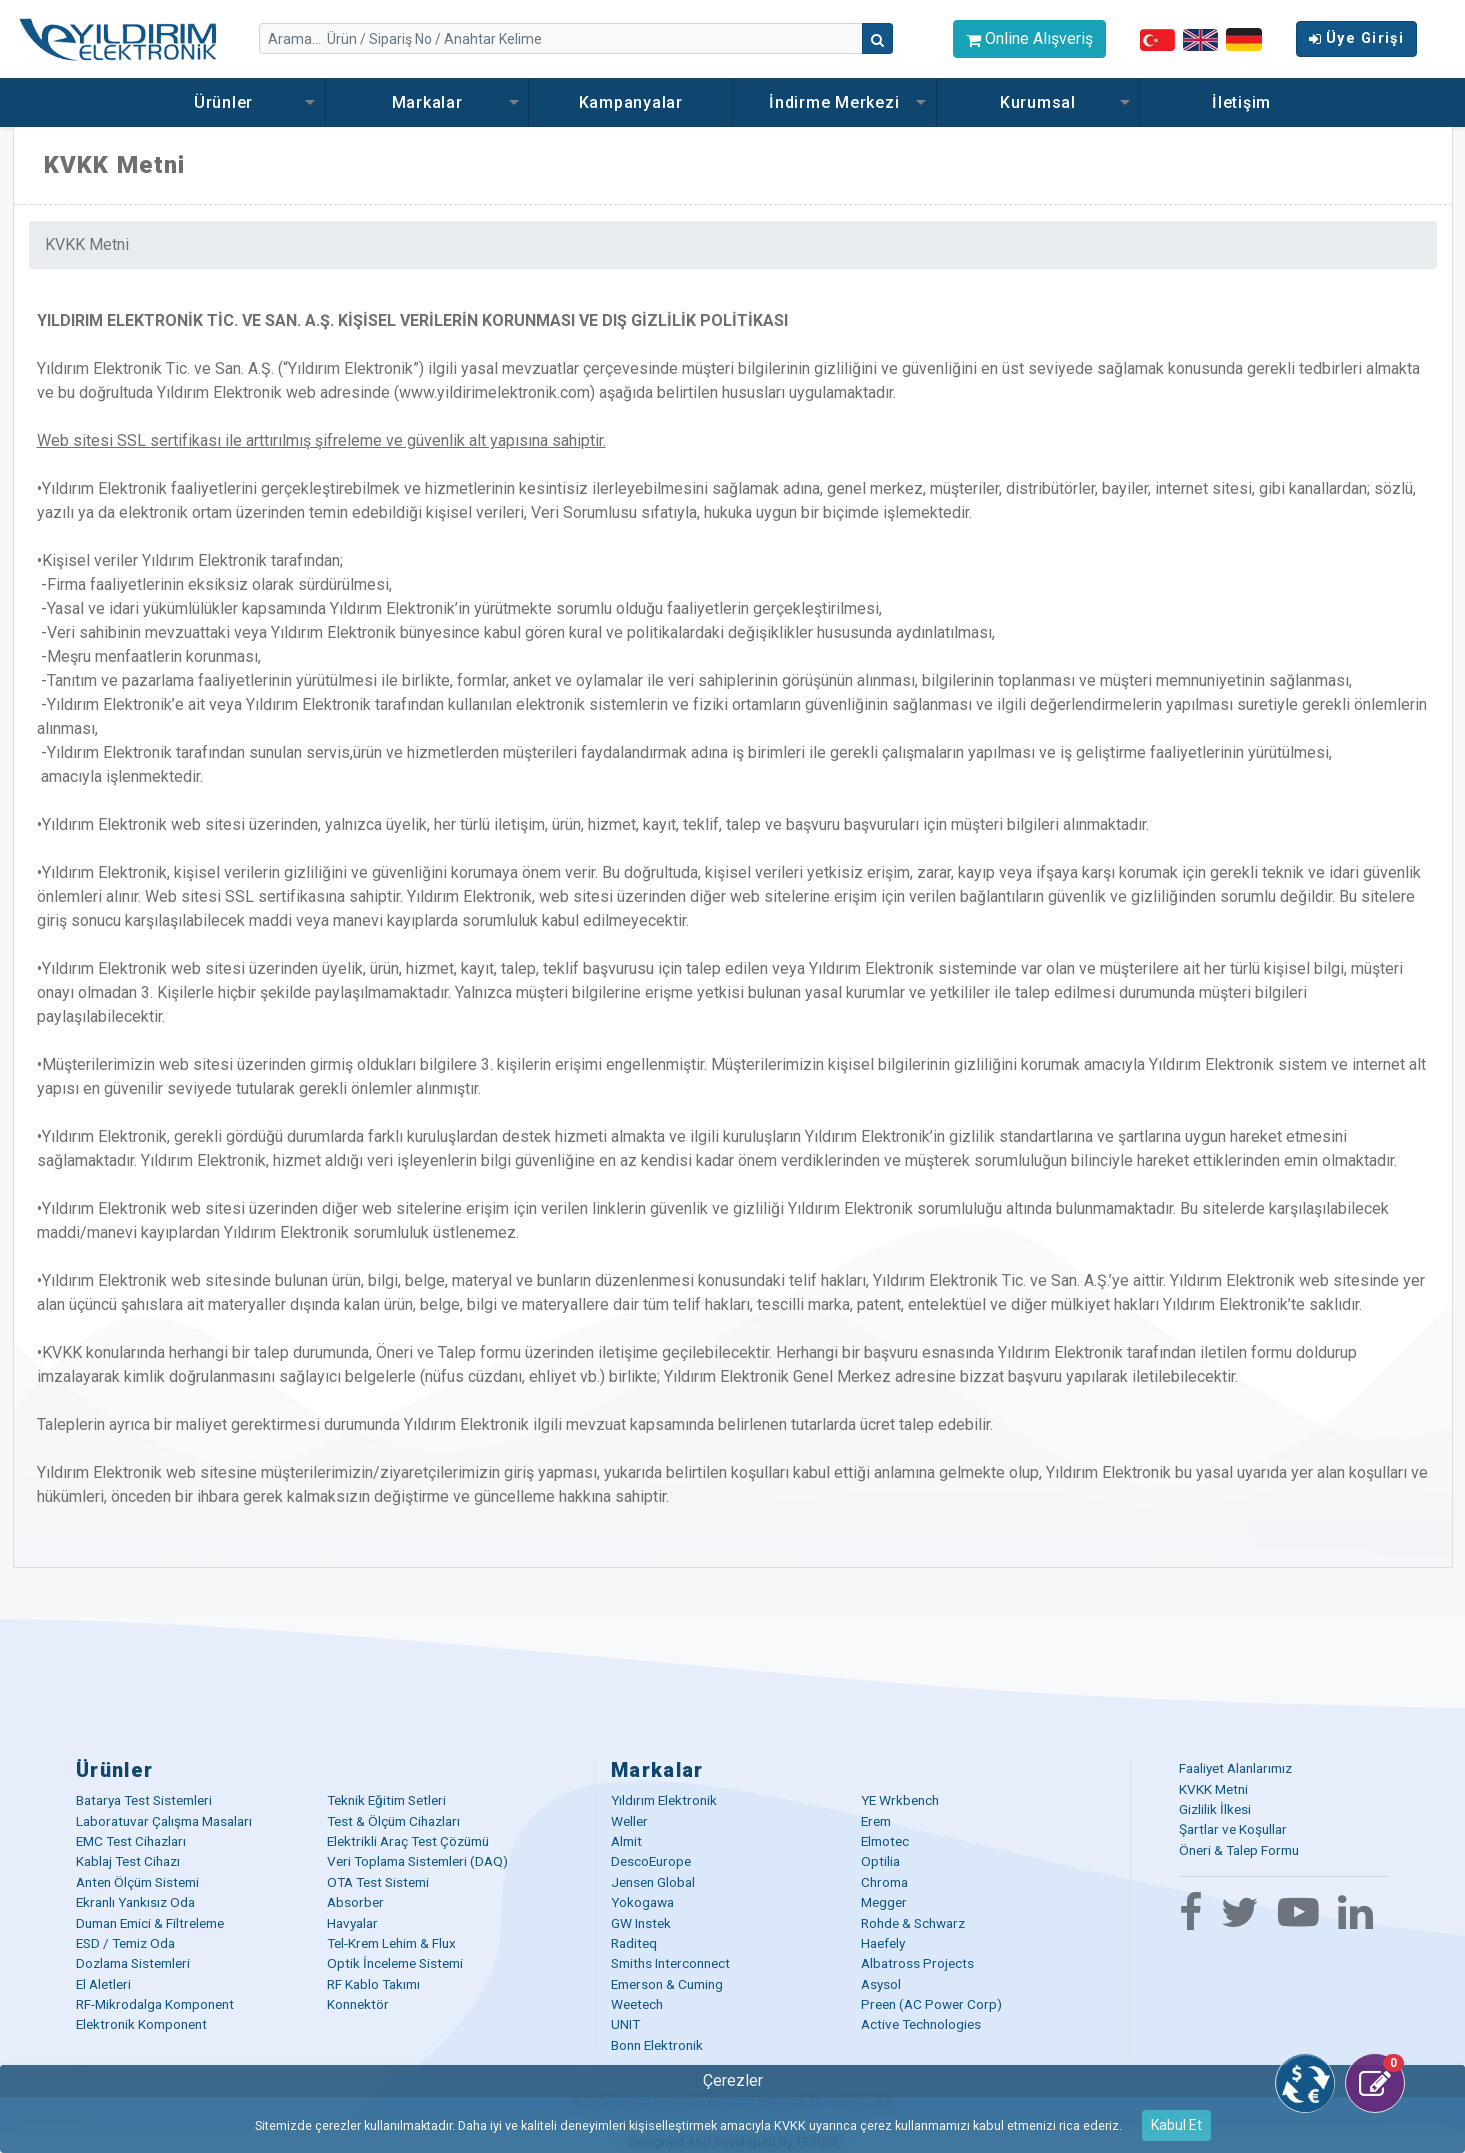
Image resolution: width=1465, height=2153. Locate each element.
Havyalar (352, 1923)
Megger (884, 1902)
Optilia (880, 1861)
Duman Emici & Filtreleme (150, 1923)
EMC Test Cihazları (131, 1841)
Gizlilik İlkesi (1215, 1809)
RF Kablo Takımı (373, 1984)
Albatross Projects (917, 1963)
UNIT (625, 2024)
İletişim (1241, 102)
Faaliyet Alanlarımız (1235, 1768)
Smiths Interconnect (670, 1963)
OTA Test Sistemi (378, 1882)
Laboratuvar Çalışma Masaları (164, 1821)
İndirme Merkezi (834, 102)
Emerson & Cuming (667, 1984)
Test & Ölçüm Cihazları (393, 1821)
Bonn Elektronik (657, 2045)
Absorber (355, 1902)
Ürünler (223, 102)
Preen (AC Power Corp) (931, 2004)
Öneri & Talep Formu (1239, 1850)
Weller (629, 1821)
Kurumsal (1038, 102)
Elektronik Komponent (141, 2024)
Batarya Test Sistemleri (144, 1800)
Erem (876, 1821)
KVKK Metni (1213, 1789)
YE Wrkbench (900, 1800)
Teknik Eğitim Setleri (386, 1800)
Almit (626, 1841)
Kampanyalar (631, 102)
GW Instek (641, 1923)
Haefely (883, 1943)
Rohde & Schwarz (913, 1923)
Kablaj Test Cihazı (128, 1861)
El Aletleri (103, 1984)
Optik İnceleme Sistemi (395, 1963)
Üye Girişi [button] (1356, 38)
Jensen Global (653, 1882)
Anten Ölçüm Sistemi (137, 1882)
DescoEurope (651, 1861)
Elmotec (885, 1841)
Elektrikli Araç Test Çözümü (408, 1841)
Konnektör (358, 2004)
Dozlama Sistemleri (133, 1963)
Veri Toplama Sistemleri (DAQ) (417, 1861)
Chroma (884, 1882)
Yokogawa (642, 1902)
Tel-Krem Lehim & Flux (391, 1943)
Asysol (881, 1984)
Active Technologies (921, 2024)
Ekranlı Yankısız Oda (135, 1902)
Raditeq (634, 1943)
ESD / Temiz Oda (125, 1943)
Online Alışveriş (1029, 38)
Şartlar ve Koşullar (1233, 1829)
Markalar (427, 102)
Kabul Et (1176, 2125)
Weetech (637, 2004)
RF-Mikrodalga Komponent (155, 2004)
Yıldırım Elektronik (664, 1800)
